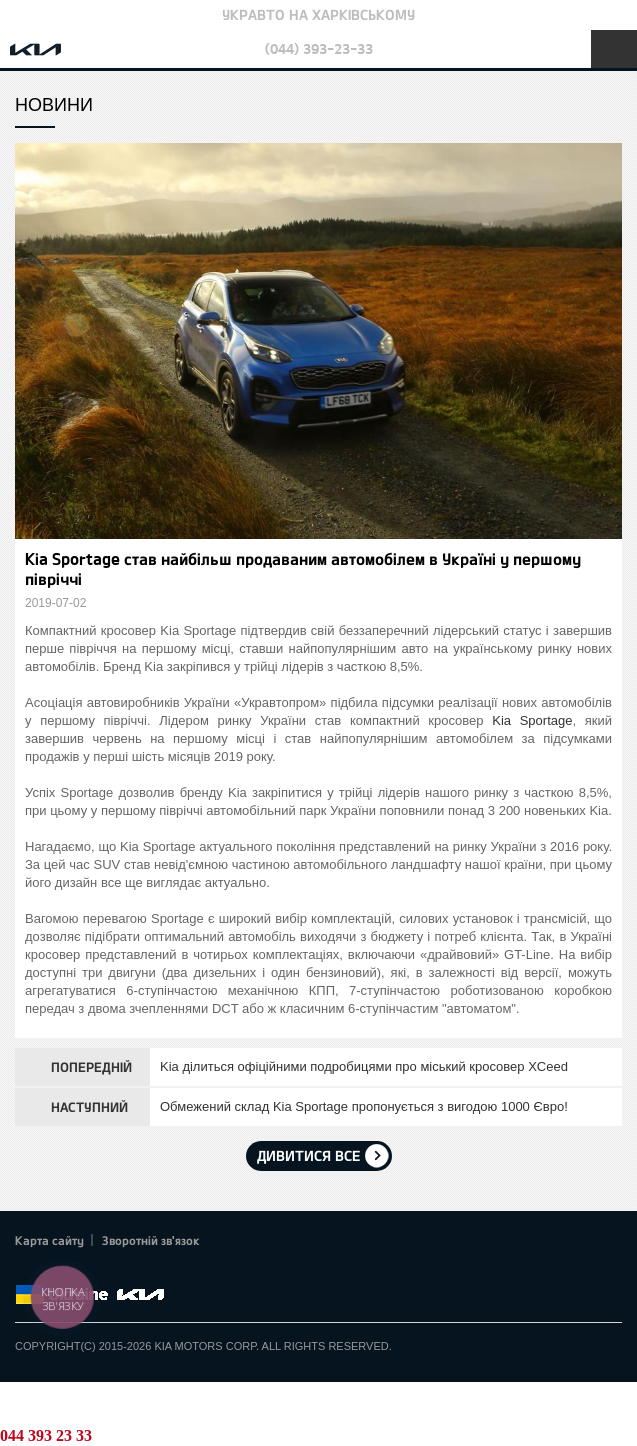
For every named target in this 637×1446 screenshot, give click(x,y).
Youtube (110, 1271)
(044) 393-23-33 (319, 48)
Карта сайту (49, 1240)
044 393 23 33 (46, 1435)
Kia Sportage (532, 720)
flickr (165, 1271)
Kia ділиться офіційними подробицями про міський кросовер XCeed (364, 1066)
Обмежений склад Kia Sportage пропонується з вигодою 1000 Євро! (364, 1106)
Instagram (138, 1271)
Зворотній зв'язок (151, 1240)
